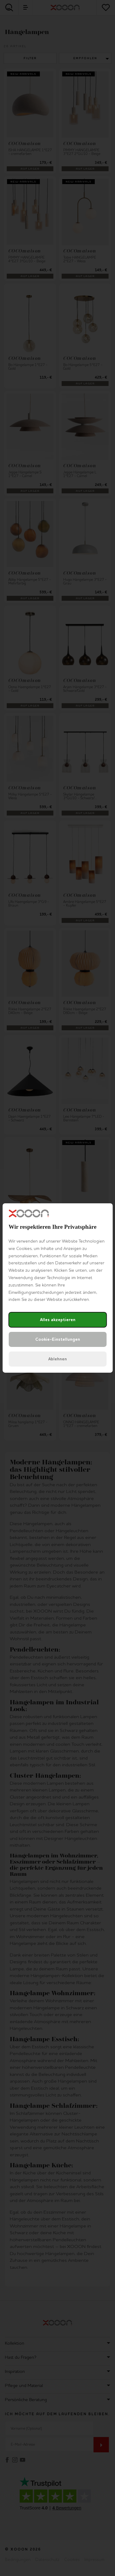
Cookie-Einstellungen (57, 1339)
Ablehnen (57, 1359)
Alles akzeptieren (57, 1320)
